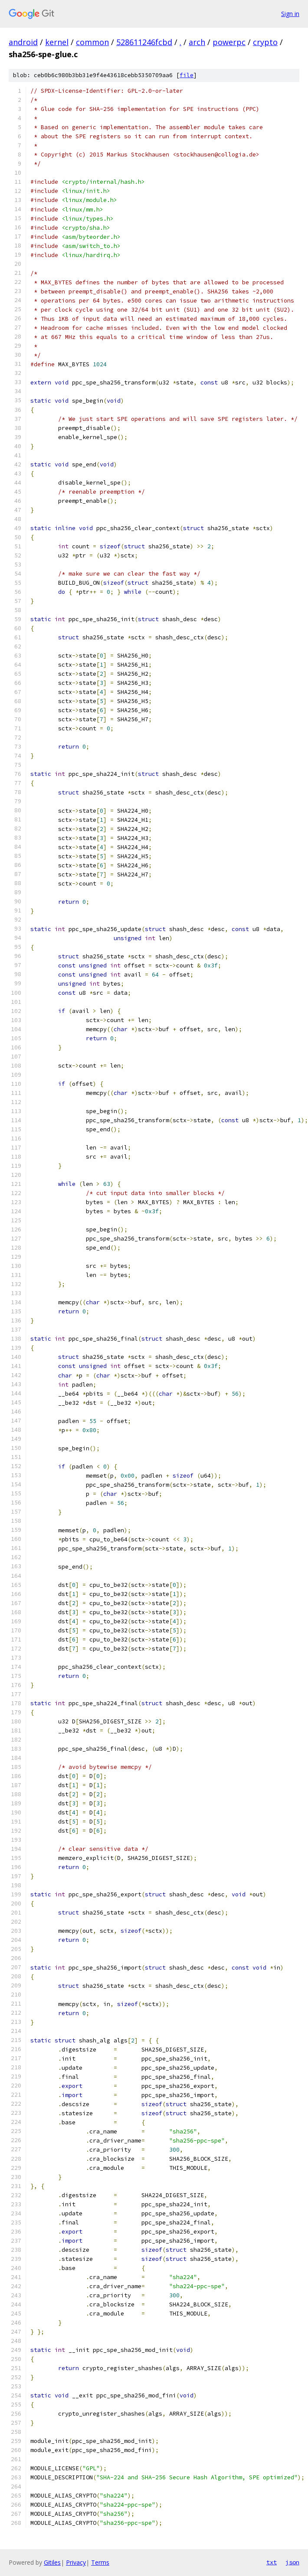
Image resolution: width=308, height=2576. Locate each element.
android (23, 42)
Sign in (290, 14)
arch (197, 42)
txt (271, 2562)
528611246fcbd (144, 42)
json (292, 2562)
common (92, 42)
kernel (57, 42)
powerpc (229, 42)
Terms (100, 2562)
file (186, 75)
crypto (265, 42)
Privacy (76, 2562)
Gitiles (52, 2562)
